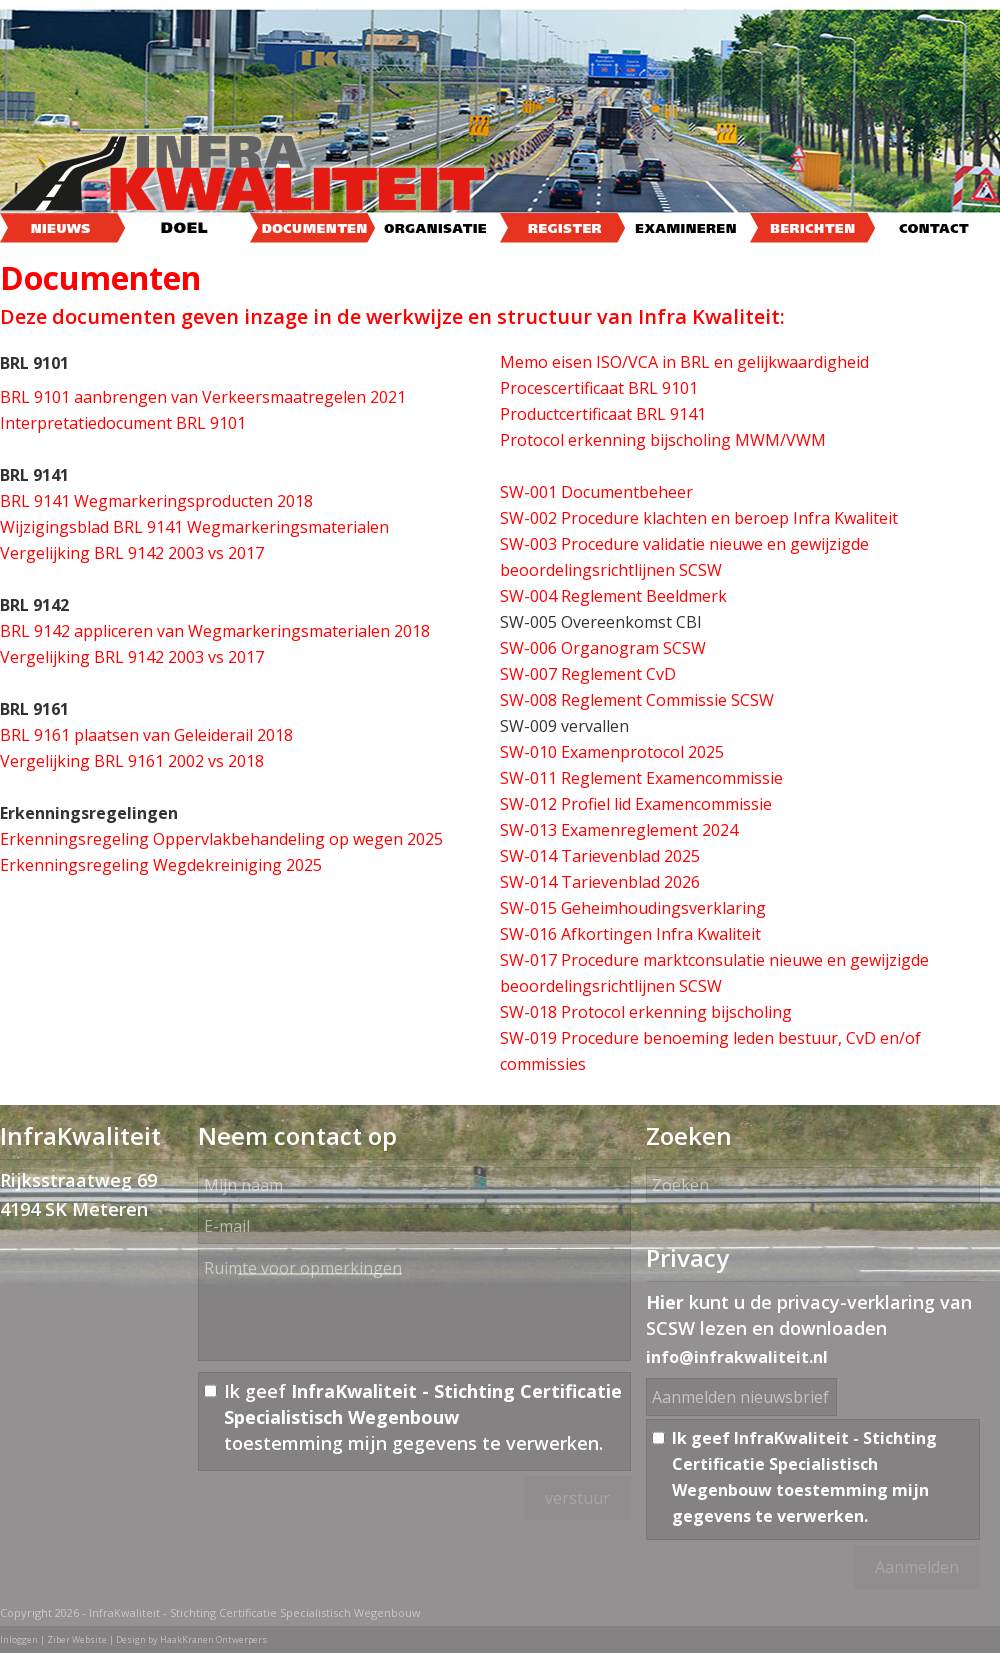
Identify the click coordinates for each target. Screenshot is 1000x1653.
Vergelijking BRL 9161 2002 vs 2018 (132, 761)
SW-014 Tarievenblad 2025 (600, 856)
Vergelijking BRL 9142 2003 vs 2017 (132, 553)
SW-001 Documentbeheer (596, 492)
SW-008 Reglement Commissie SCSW (637, 700)
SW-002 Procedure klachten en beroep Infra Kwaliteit (699, 518)
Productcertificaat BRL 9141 (603, 414)
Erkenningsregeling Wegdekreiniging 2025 (161, 865)
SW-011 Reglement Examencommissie (641, 778)
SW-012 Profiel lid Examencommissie (636, 804)
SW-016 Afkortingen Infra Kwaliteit (630, 934)
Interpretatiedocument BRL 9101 (123, 423)
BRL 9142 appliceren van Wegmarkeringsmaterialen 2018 (215, 631)
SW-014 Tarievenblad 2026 (600, 882)
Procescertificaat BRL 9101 (599, 388)
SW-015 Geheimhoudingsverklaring (633, 908)
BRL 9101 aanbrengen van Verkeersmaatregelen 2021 (203, 397)
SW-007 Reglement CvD (588, 674)
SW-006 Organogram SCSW (603, 648)
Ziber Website (77, 1639)
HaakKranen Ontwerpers (213, 1639)
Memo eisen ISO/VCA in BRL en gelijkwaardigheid (684, 362)
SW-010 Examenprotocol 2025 (612, 752)
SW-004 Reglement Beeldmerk (613, 596)
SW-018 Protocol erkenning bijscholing (646, 1012)
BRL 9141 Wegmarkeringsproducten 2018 (156, 501)
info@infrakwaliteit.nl (737, 1357)
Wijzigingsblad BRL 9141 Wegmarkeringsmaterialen (194, 527)
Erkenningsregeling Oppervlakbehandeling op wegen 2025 (221, 839)
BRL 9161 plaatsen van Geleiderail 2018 (146, 735)
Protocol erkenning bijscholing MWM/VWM (663, 440)
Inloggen (19, 1639)
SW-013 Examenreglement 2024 (619, 830)
